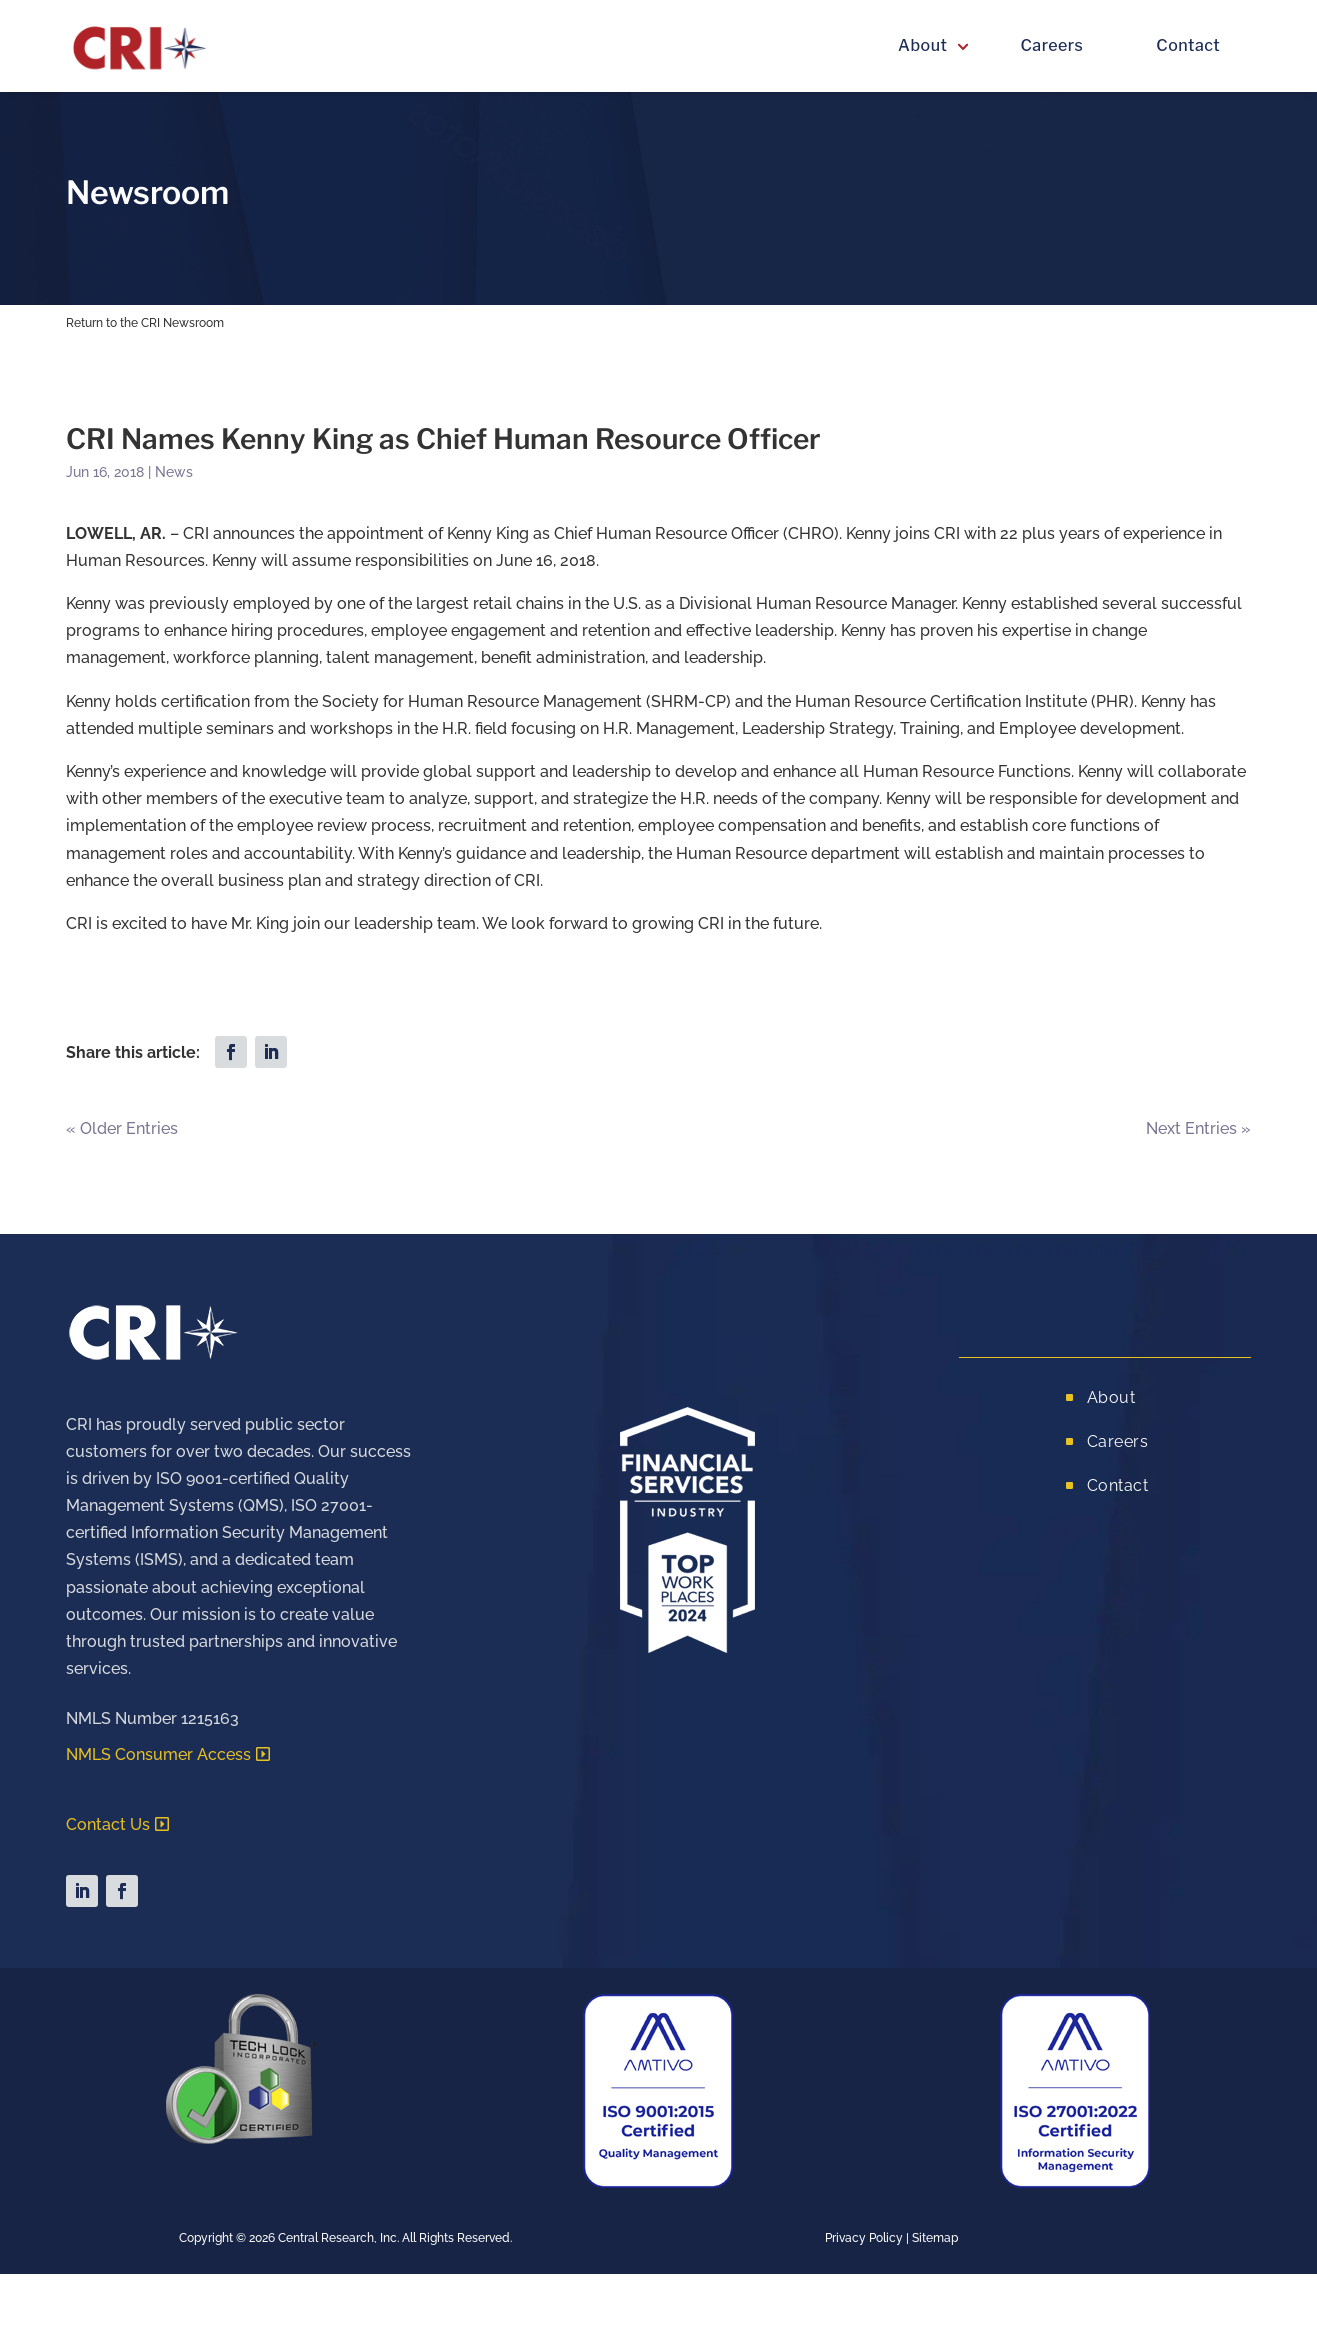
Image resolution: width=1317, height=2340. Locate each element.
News (174, 472)
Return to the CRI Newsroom (145, 323)
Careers (1051, 45)
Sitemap (935, 2238)
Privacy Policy (864, 2238)
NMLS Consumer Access (158, 1754)
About (922, 45)
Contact (1188, 45)
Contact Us (108, 1824)
